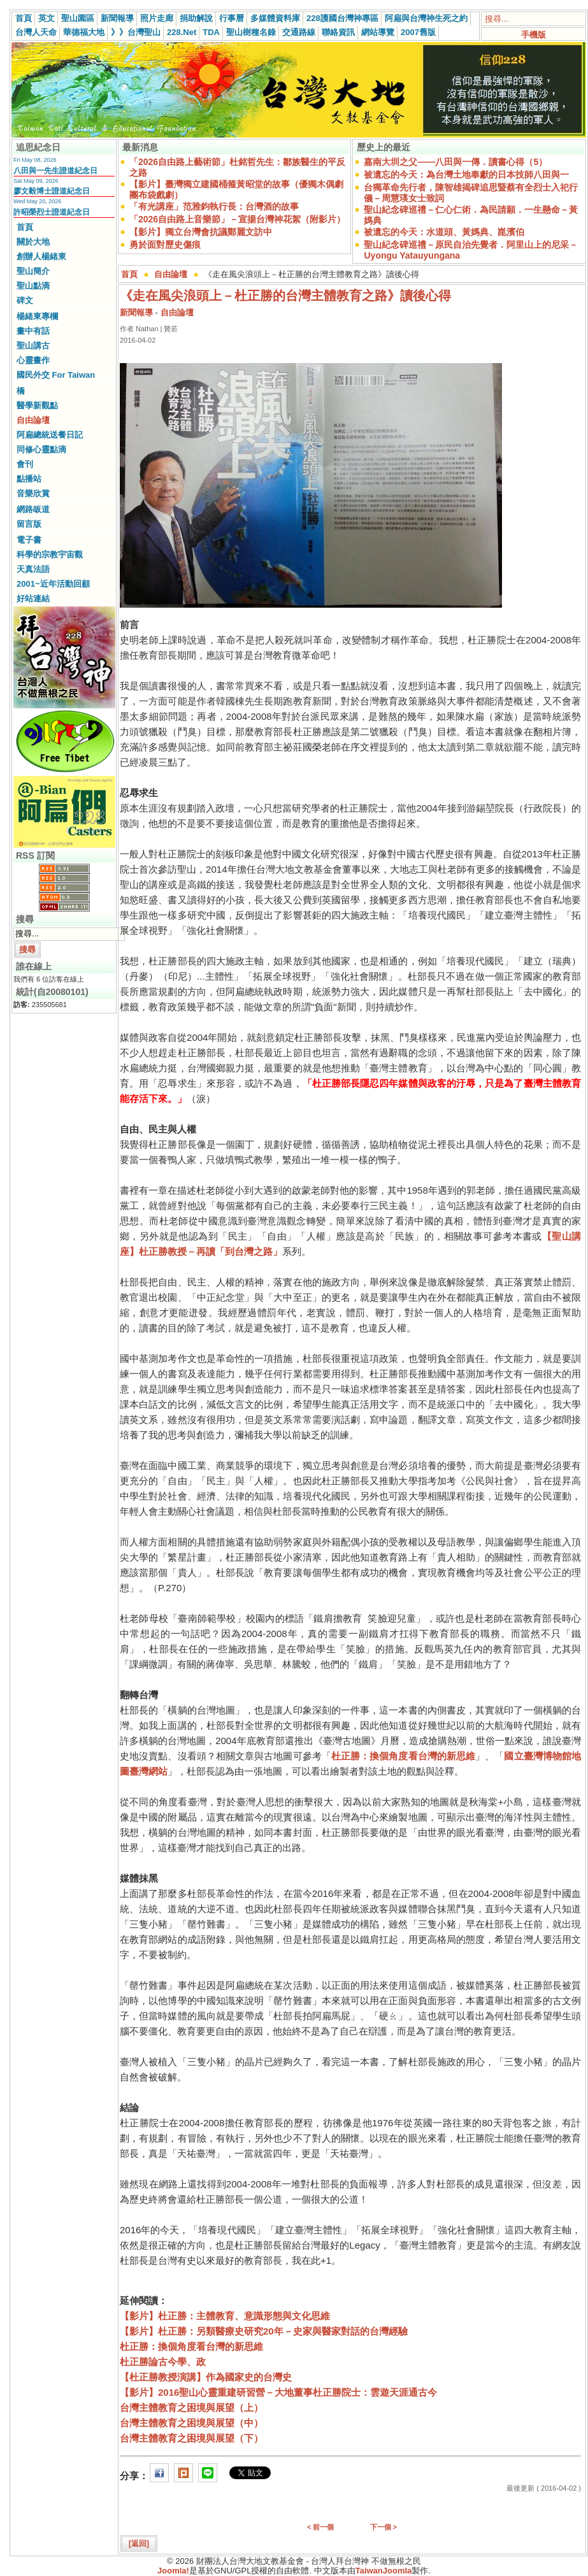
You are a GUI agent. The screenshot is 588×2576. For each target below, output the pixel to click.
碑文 (25, 300)
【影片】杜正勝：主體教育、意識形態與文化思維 (225, 2315)
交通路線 (298, 32)
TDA (211, 32)
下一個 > (383, 2527)
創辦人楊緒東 (41, 256)
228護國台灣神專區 (342, 18)
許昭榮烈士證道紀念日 (51, 212)
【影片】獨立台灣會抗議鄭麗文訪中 (200, 232)
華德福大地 (83, 32)
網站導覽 (377, 32)
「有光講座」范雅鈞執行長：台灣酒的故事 (214, 206)
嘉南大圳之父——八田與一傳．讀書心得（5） (455, 162)
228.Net (181, 32)
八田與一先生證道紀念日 (55, 170)
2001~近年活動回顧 (53, 584)
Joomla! (173, 2570)
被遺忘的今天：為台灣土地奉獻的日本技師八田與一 (466, 174)
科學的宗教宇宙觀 (50, 554)
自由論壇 (33, 420)
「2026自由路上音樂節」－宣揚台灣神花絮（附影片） (237, 219)
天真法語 (33, 569)
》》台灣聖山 (136, 32)
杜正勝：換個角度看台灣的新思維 (403, 1755)
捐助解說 (196, 18)
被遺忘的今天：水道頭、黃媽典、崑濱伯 (444, 232)
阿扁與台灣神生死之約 (426, 18)
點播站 (29, 478)
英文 (46, 18)
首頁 (23, 18)
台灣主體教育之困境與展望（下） (191, 2438)
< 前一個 (320, 2527)
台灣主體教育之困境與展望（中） (191, 2422)
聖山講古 (33, 345)
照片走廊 (156, 18)
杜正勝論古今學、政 (163, 2361)
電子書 (29, 540)
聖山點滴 (33, 285)
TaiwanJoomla (383, 2570)
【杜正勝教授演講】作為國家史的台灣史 (206, 2377)
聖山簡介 (33, 271)
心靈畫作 (33, 360)
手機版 (533, 34)
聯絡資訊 (338, 32)
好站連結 (33, 598)
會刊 (25, 464)
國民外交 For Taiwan (56, 375)
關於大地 (33, 242)
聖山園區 (77, 18)
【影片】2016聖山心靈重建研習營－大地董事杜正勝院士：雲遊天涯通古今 (278, 2392)
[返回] (139, 2543)
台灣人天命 (36, 32)
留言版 (29, 524)
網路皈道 (33, 509)
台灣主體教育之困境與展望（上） (191, 2407)
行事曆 (231, 18)
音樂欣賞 (33, 493)
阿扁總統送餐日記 (50, 435)
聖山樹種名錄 (251, 32)
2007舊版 (418, 32)
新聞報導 (117, 18)
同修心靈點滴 (41, 449)
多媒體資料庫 (275, 18)
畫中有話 (33, 331)
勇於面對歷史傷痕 (165, 245)
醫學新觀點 (37, 405)
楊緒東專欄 (37, 316)
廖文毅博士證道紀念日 (51, 191)
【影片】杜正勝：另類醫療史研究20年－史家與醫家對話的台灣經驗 (264, 2331)
